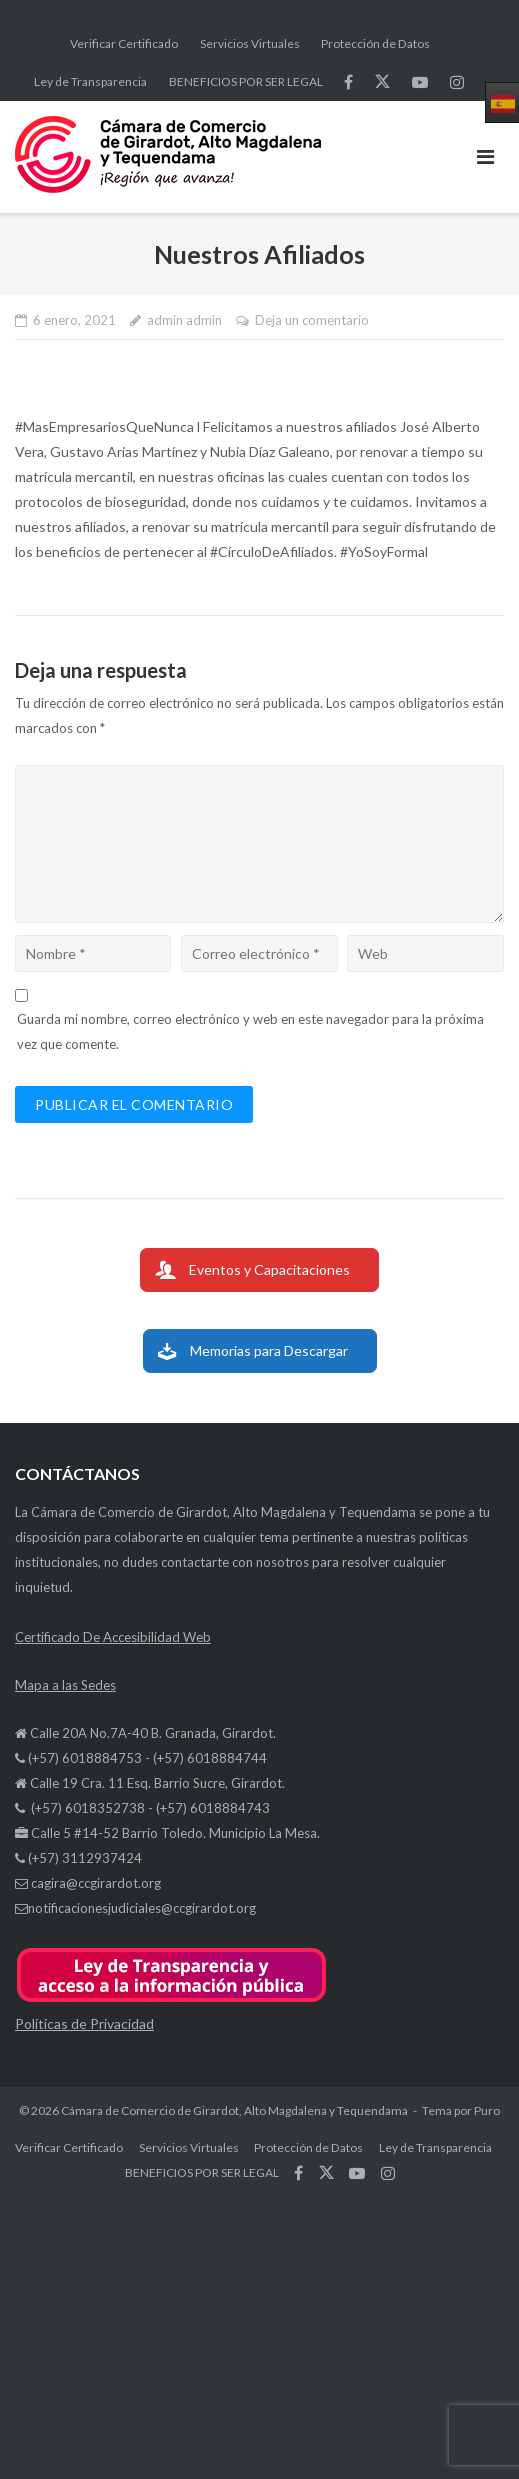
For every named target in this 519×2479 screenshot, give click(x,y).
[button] (171, 1998)
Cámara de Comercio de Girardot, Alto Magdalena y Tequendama (234, 2110)
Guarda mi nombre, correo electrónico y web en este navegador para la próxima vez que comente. (250, 1031)
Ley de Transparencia (90, 81)
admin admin (184, 320)
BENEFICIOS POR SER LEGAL (246, 81)
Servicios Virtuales (250, 43)
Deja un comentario (312, 320)
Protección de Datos (375, 43)
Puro (487, 2110)
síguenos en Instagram (457, 82)
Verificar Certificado (124, 43)
